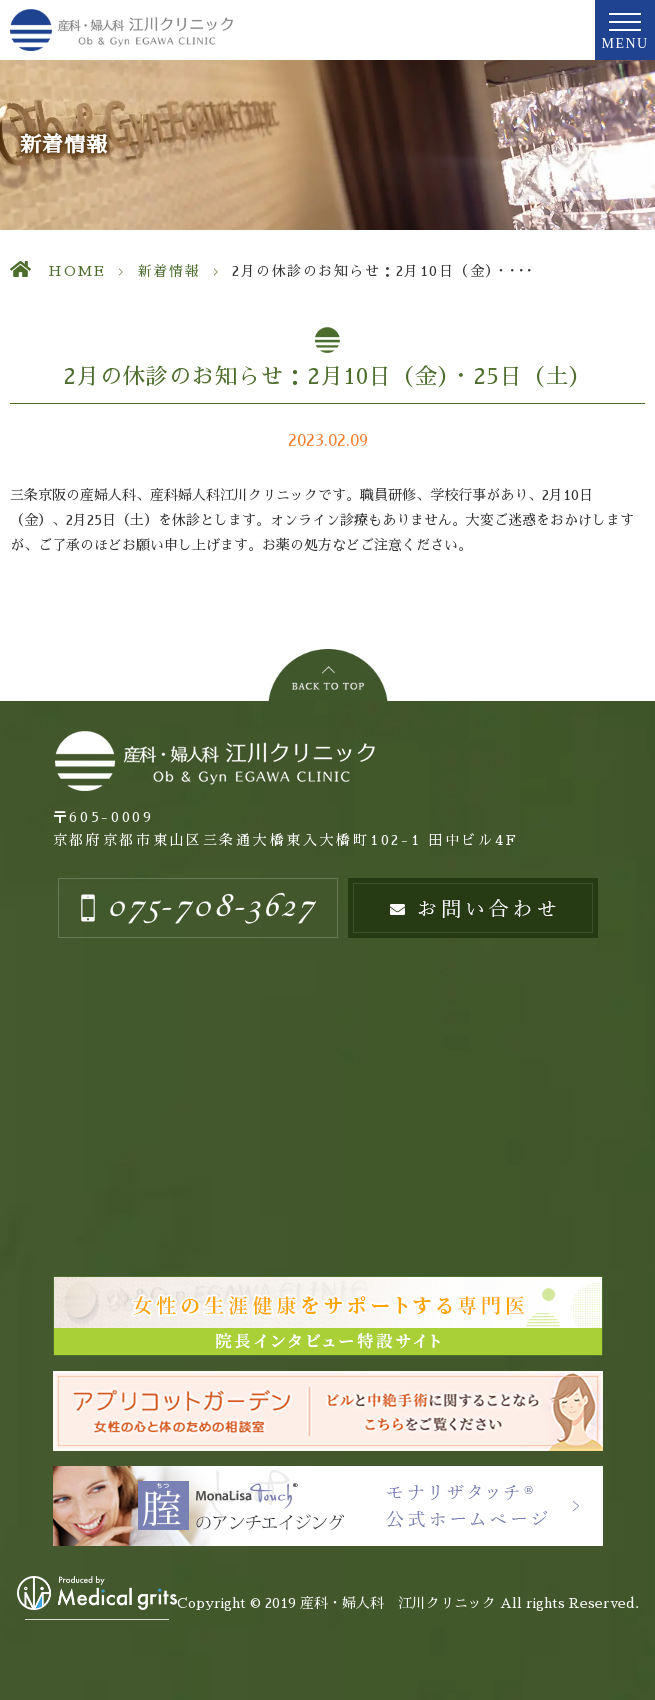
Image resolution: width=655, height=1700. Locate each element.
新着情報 (169, 271)
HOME (76, 271)
